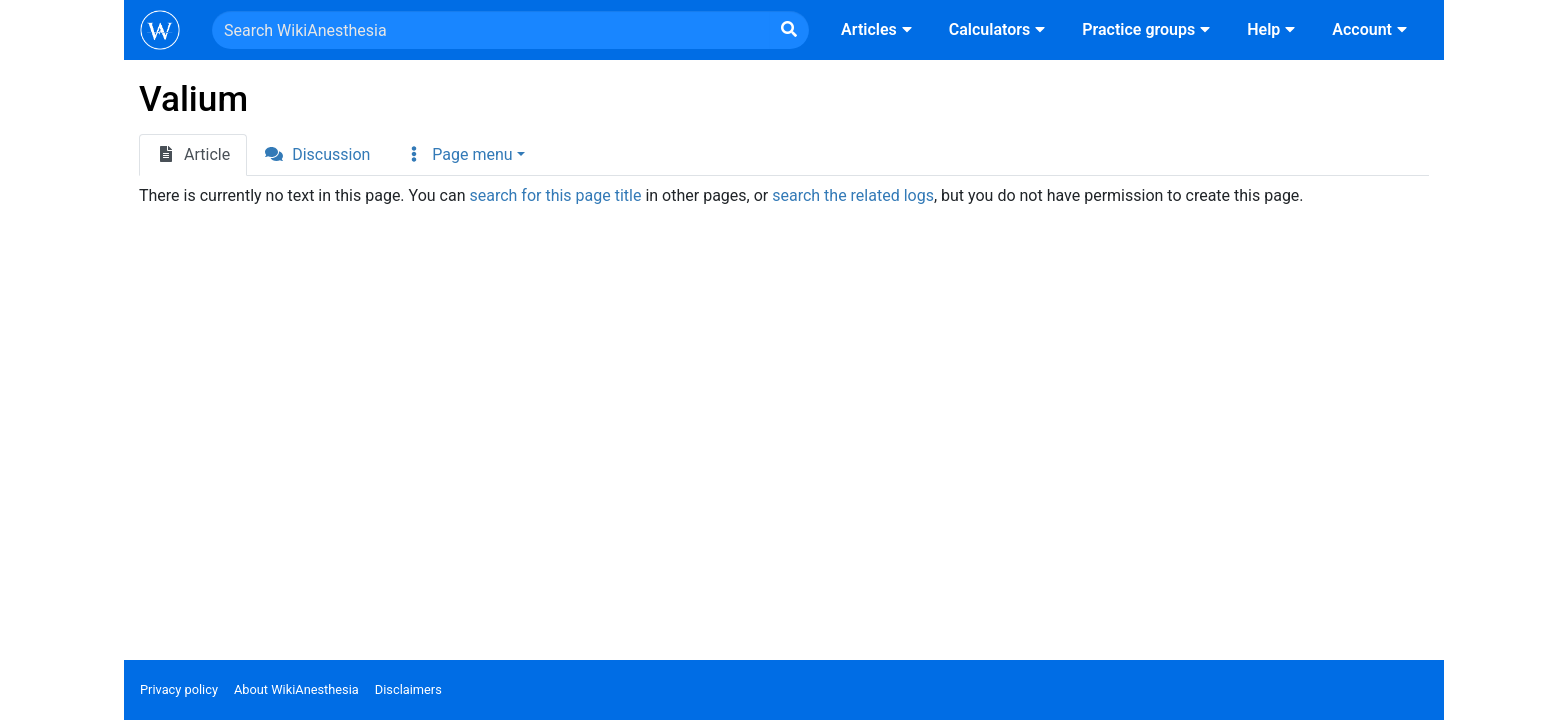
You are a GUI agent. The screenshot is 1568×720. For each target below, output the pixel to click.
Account (1372, 29)
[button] (464, 155)
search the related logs (853, 195)
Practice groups (1148, 29)
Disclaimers (408, 689)
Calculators (999, 29)
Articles (879, 29)
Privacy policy (179, 689)
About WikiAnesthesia (296, 689)
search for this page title (555, 195)
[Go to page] (789, 30)
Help (1273, 29)
